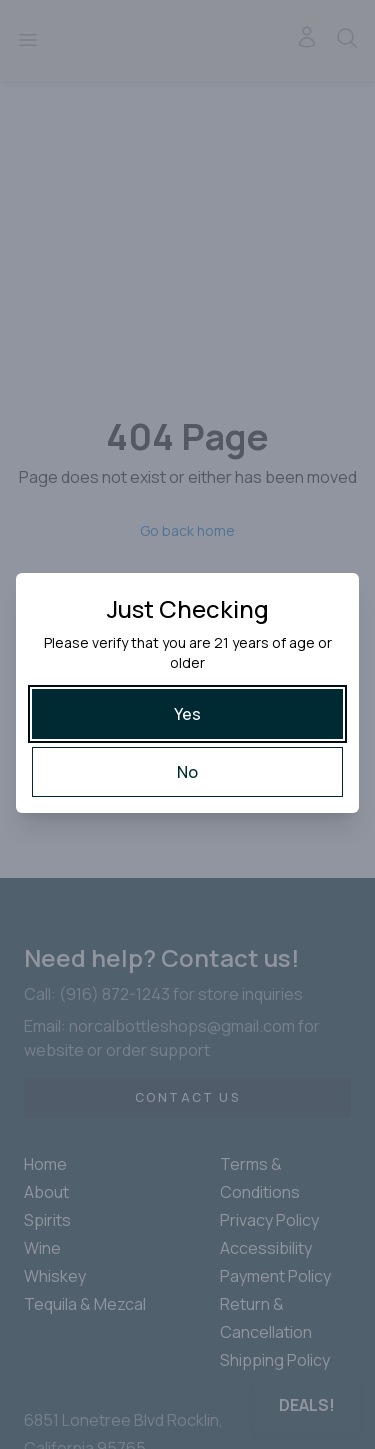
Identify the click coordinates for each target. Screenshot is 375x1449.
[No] (187, 772)
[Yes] (187, 714)
